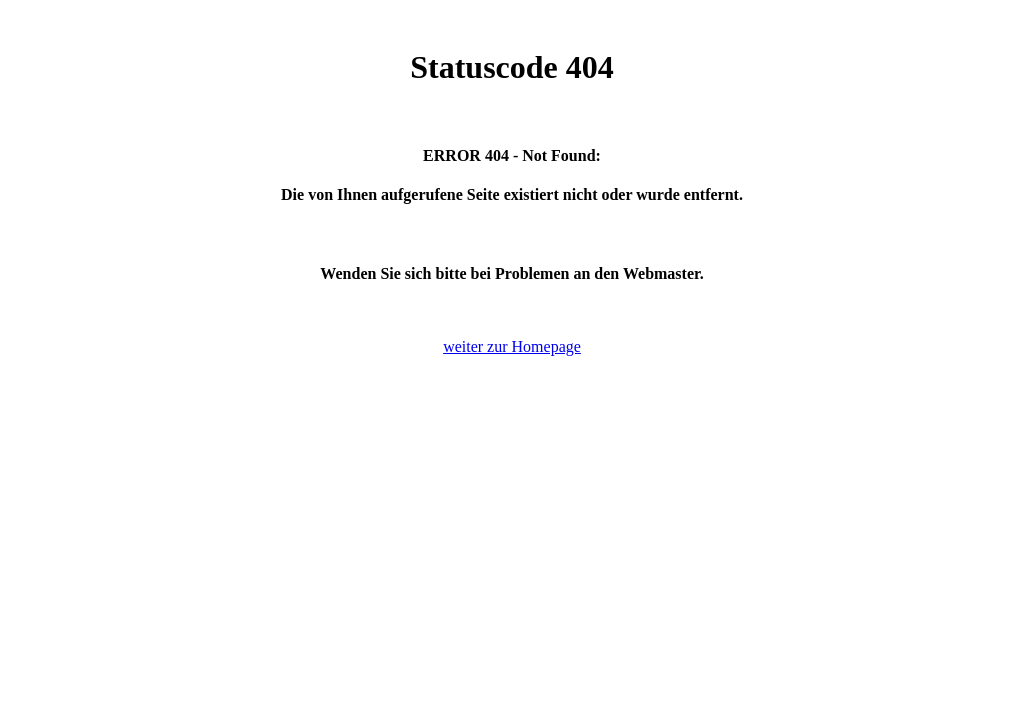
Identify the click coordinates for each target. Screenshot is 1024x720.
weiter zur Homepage (512, 346)
